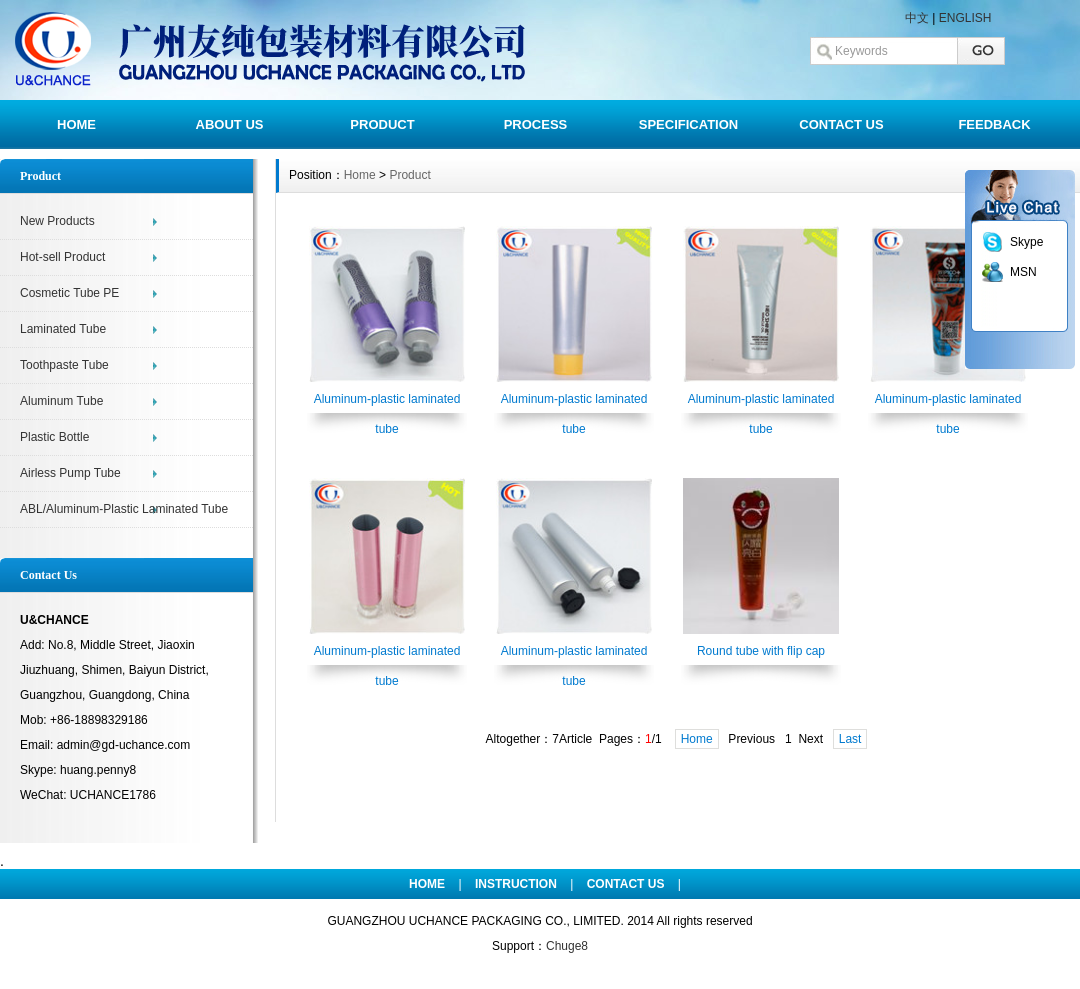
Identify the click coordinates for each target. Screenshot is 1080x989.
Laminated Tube (63, 329)
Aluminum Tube (61, 401)
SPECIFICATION (688, 124)
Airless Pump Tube (70, 473)
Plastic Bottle (54, 437)
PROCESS (536, 124)
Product (409, 175)
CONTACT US (841, 124)
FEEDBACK (994, 124)
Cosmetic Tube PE (69, 293)
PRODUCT (382, 124)
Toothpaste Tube (64, 365)
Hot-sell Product (62, 257)
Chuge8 (567, 946)
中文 (917, 18)
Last (850, 739)
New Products (57, 221)
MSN (1023, 272)
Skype (1026, 242)
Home (360, 175)
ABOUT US (230, 124)
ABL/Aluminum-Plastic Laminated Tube (124, 509)
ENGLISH (965, 18)
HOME (76, 124)
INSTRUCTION (516, 884)
